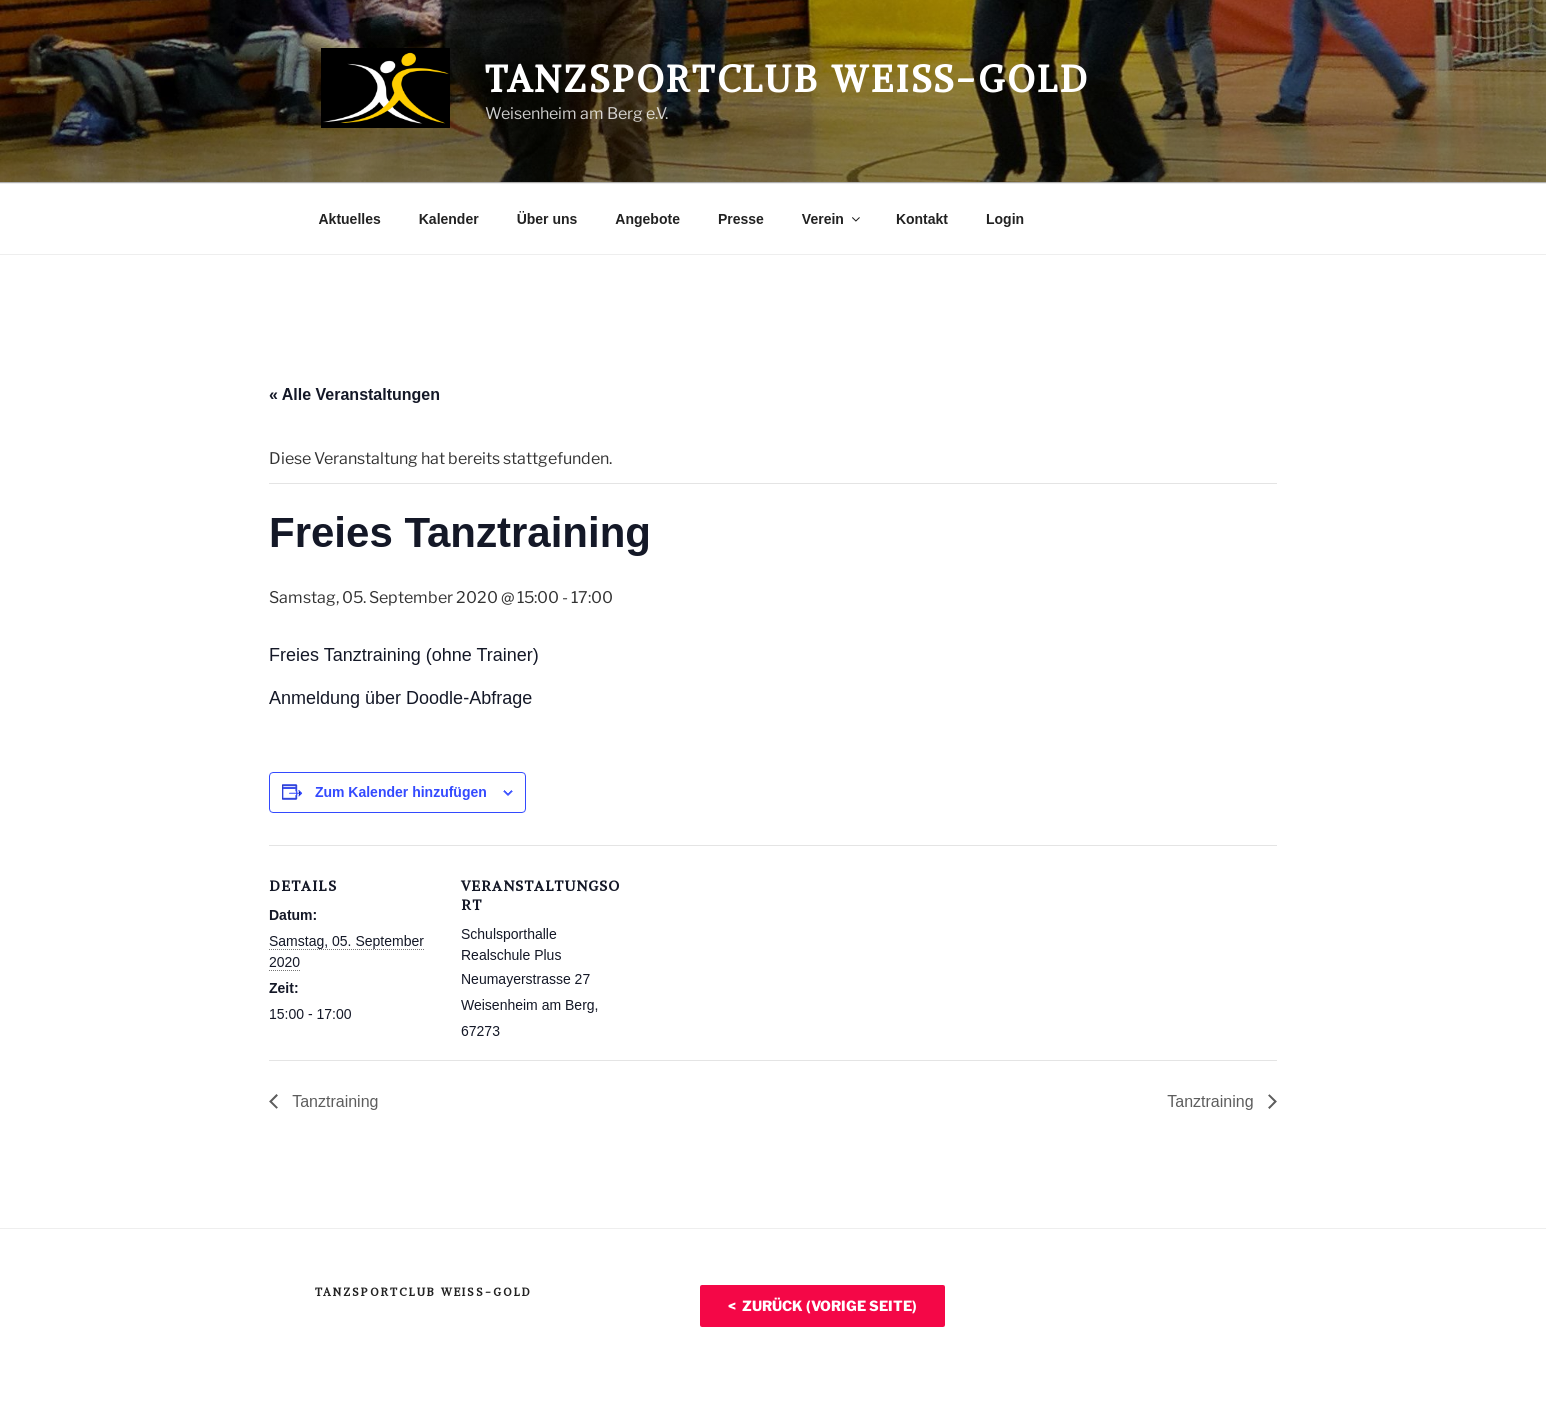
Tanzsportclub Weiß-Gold (787, 79)
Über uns (547, 219)
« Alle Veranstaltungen (354, 394)
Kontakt (922, 219)
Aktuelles (350, 219)
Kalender (449, 219)
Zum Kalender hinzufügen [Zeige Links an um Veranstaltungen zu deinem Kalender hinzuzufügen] (401, 792)
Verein (832, 219)
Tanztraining (333, 1101)
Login (1005, 219)
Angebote (647, 219)
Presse (741, 219)
